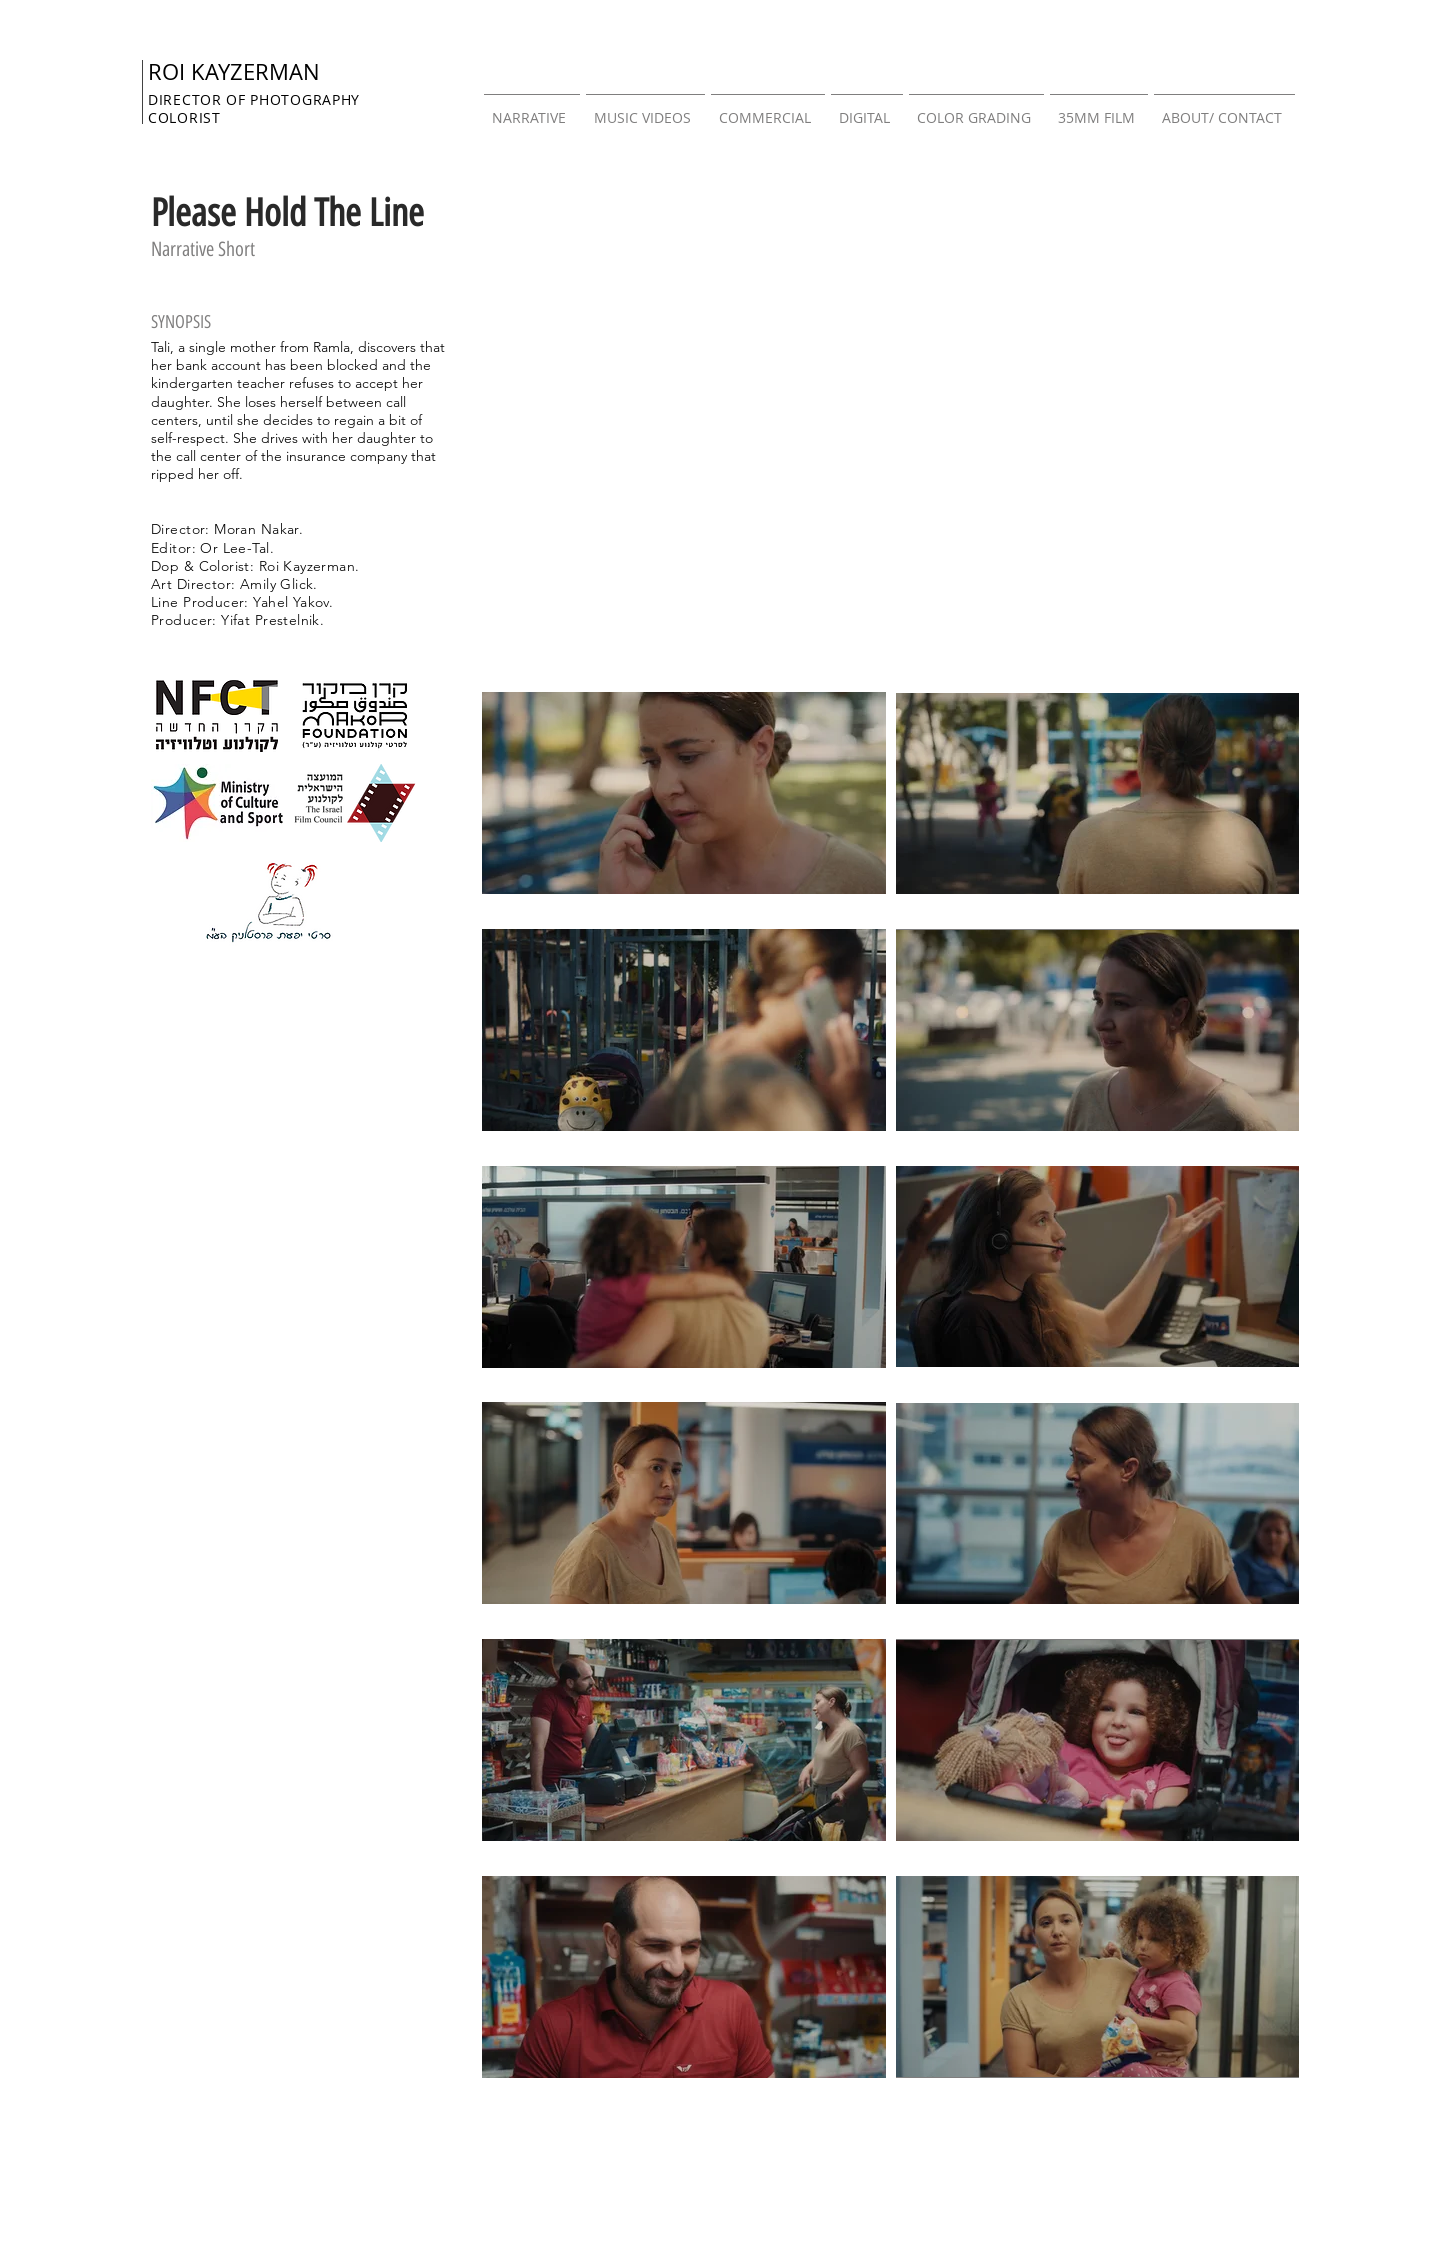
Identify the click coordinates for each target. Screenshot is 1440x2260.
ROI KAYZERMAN (234, 71)
